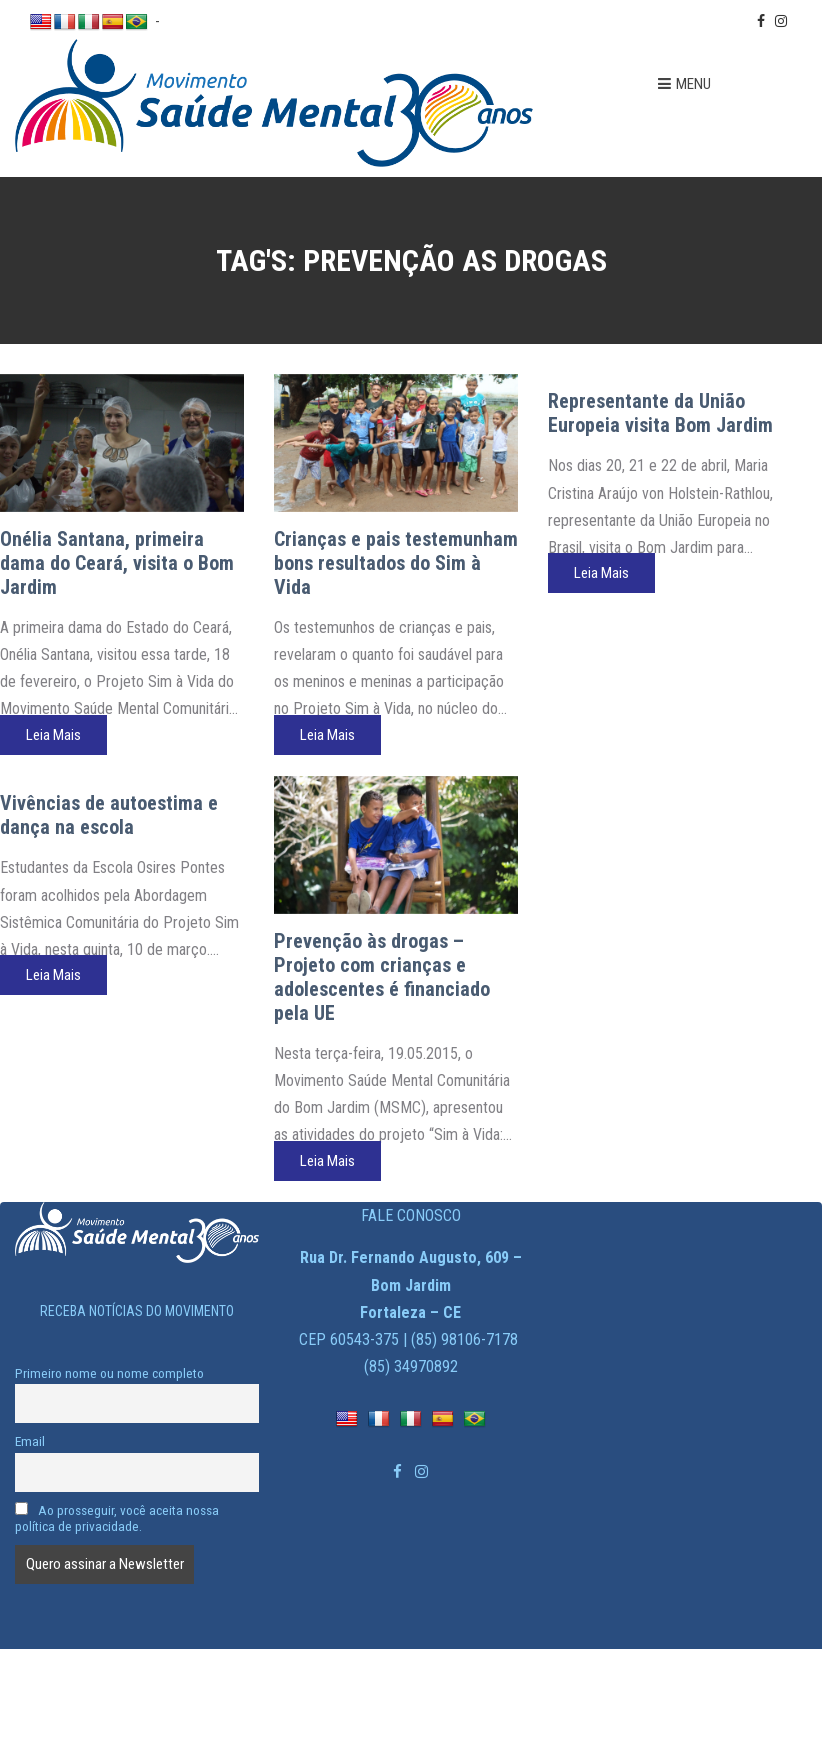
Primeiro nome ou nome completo (109, 1373)
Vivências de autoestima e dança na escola (109, 815)
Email (30, 1441)
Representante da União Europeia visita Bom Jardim (660, 413)
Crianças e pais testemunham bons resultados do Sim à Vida (396, 563)
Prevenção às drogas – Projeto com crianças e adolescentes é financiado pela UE (382, 977)
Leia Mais (53, 735)
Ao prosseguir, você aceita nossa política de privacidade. (117, 1518)
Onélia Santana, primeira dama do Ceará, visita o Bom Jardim (117, 563)
